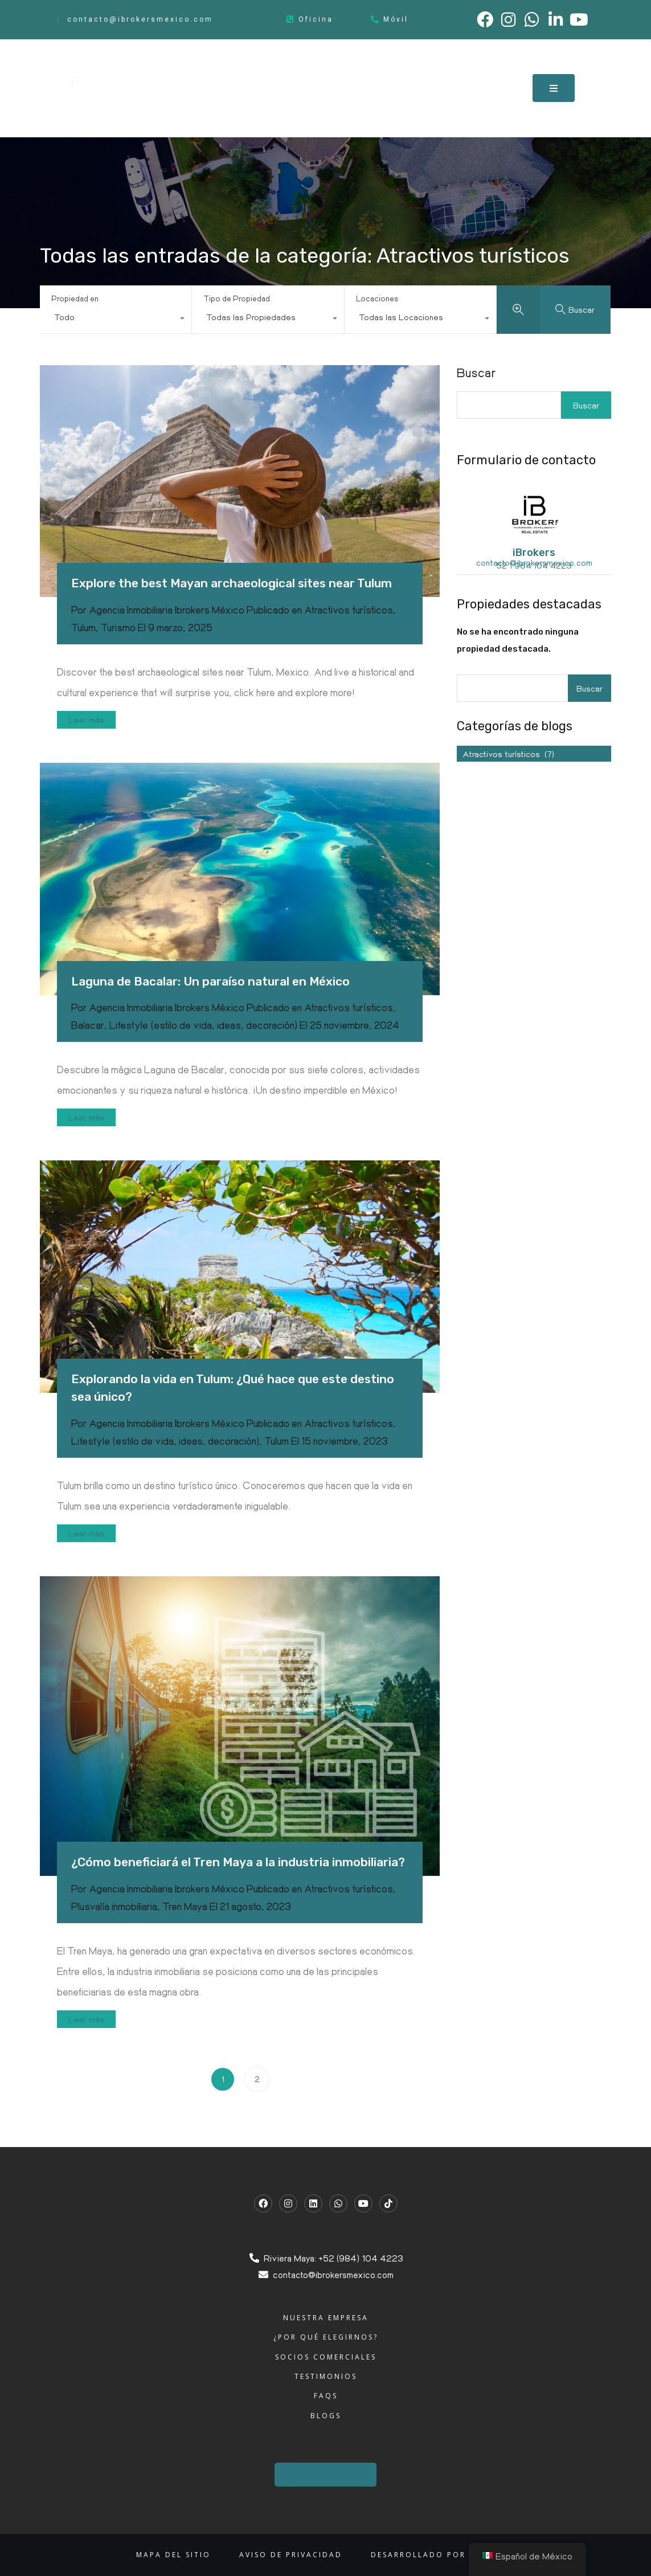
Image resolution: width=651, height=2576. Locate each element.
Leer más (86, 719)
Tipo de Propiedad (236, 298)
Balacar (87, 1025)
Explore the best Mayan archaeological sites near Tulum (231, 583)
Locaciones (377, 298)
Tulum (83, 627)
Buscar (476, 372)
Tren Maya (184, 1906)
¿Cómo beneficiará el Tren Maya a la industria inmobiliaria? (238, 1862)
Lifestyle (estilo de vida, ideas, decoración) (203, 1025)
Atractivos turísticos (348, 609)
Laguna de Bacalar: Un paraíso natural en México (210, 981)
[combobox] (115, 319)
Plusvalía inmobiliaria (114, 1906)
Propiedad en (75, 298)
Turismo (118, 627)
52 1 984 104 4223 (534, 565)
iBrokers (534, 552)
